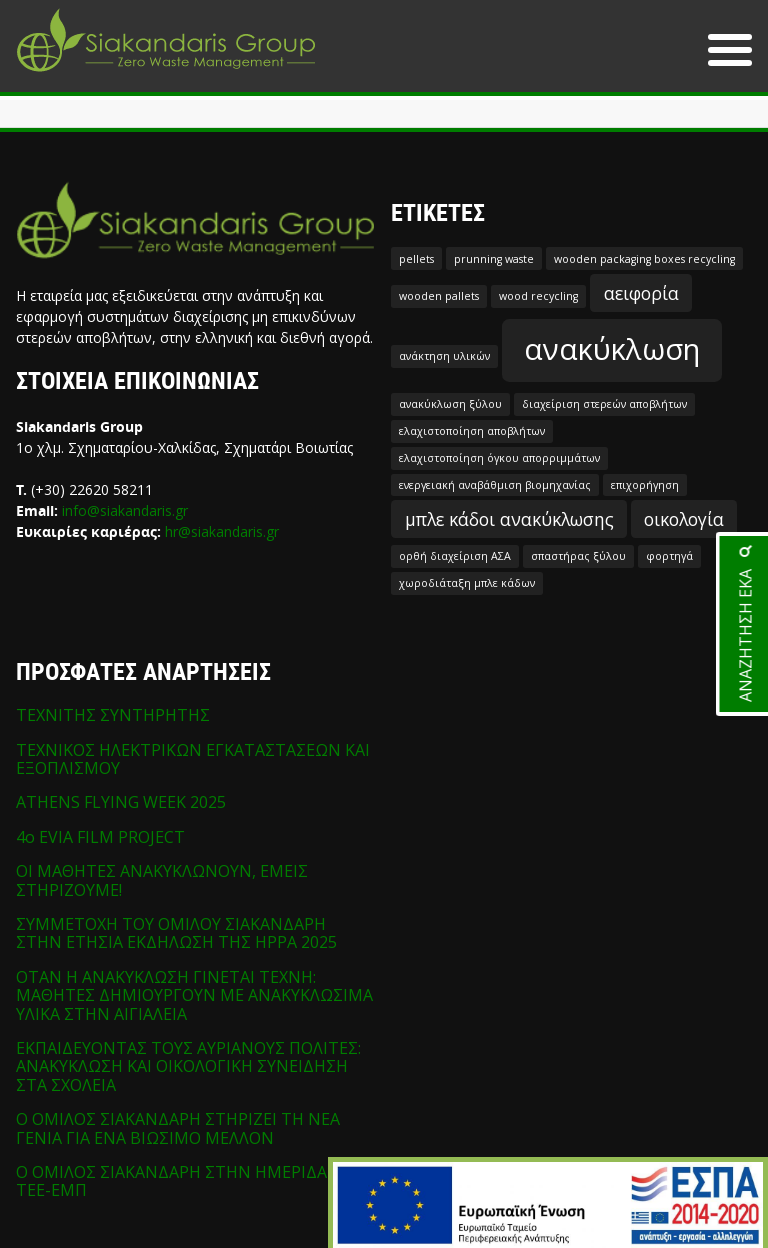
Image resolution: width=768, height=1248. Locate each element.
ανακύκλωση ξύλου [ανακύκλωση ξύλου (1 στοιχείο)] (450, 404)
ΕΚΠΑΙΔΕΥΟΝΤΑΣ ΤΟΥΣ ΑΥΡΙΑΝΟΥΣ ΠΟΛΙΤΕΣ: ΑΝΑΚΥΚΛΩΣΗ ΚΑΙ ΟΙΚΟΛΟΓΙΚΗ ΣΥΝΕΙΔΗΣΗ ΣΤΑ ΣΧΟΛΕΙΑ (188, 1066)
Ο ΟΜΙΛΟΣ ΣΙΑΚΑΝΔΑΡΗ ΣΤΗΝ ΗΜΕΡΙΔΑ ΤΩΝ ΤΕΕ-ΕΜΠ (192, 1181)
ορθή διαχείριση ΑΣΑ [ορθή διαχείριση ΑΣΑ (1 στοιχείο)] (455, 556)
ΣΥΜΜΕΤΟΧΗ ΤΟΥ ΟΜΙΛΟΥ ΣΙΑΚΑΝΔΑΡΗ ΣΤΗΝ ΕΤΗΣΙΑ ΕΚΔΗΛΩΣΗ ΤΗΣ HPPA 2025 (176, 933)
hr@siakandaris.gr (222, 531)
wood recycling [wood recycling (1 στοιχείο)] (538, 296)
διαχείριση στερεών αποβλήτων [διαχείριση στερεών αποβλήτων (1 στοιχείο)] (604, 404)
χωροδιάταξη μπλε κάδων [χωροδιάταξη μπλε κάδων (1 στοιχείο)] (467, 583)
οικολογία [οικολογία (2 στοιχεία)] (684, 519)
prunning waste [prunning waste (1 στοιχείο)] (494, 259)
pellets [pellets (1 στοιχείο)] (416, 259)
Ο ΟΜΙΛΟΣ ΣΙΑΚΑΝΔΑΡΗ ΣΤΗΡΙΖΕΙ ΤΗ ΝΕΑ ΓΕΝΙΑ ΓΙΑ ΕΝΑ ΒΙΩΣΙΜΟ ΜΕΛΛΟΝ (178, 1128)
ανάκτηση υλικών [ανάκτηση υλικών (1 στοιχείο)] (444, 356)
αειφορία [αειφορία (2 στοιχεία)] (641, 293)
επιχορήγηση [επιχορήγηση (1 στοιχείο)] (645, 485)
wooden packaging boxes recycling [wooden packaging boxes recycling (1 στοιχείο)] (644, 259)
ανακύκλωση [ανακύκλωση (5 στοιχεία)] (612, 349)
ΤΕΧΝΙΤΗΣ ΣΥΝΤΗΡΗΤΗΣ (113, 715)
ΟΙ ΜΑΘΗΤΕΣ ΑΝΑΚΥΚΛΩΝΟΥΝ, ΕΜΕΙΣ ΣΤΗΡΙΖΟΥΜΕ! (162, 880)
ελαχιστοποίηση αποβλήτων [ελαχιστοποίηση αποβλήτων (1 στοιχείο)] (472, 431)
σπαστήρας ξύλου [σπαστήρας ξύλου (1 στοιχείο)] (578, 556)
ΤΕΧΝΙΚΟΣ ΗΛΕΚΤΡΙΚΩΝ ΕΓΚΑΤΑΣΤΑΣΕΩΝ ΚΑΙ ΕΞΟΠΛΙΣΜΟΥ (193, 759)
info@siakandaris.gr (125, 510)
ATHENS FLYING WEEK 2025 (121, 802)
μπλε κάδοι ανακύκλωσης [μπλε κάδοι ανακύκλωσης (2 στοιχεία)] (509, 519)
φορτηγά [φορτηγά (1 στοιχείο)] (669, 556)
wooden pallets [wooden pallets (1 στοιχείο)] (439, 296)
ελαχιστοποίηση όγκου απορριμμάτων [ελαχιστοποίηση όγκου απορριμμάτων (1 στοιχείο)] (499, 458)
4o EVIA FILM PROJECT (100, 837)
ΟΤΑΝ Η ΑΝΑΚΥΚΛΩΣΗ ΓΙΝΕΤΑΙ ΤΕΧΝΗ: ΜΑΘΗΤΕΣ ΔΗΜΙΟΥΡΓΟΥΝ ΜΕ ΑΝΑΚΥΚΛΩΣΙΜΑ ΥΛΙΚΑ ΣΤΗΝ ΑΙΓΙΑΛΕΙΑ (194, 995)
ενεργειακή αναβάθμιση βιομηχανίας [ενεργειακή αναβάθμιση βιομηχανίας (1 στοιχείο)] (495, 485)
